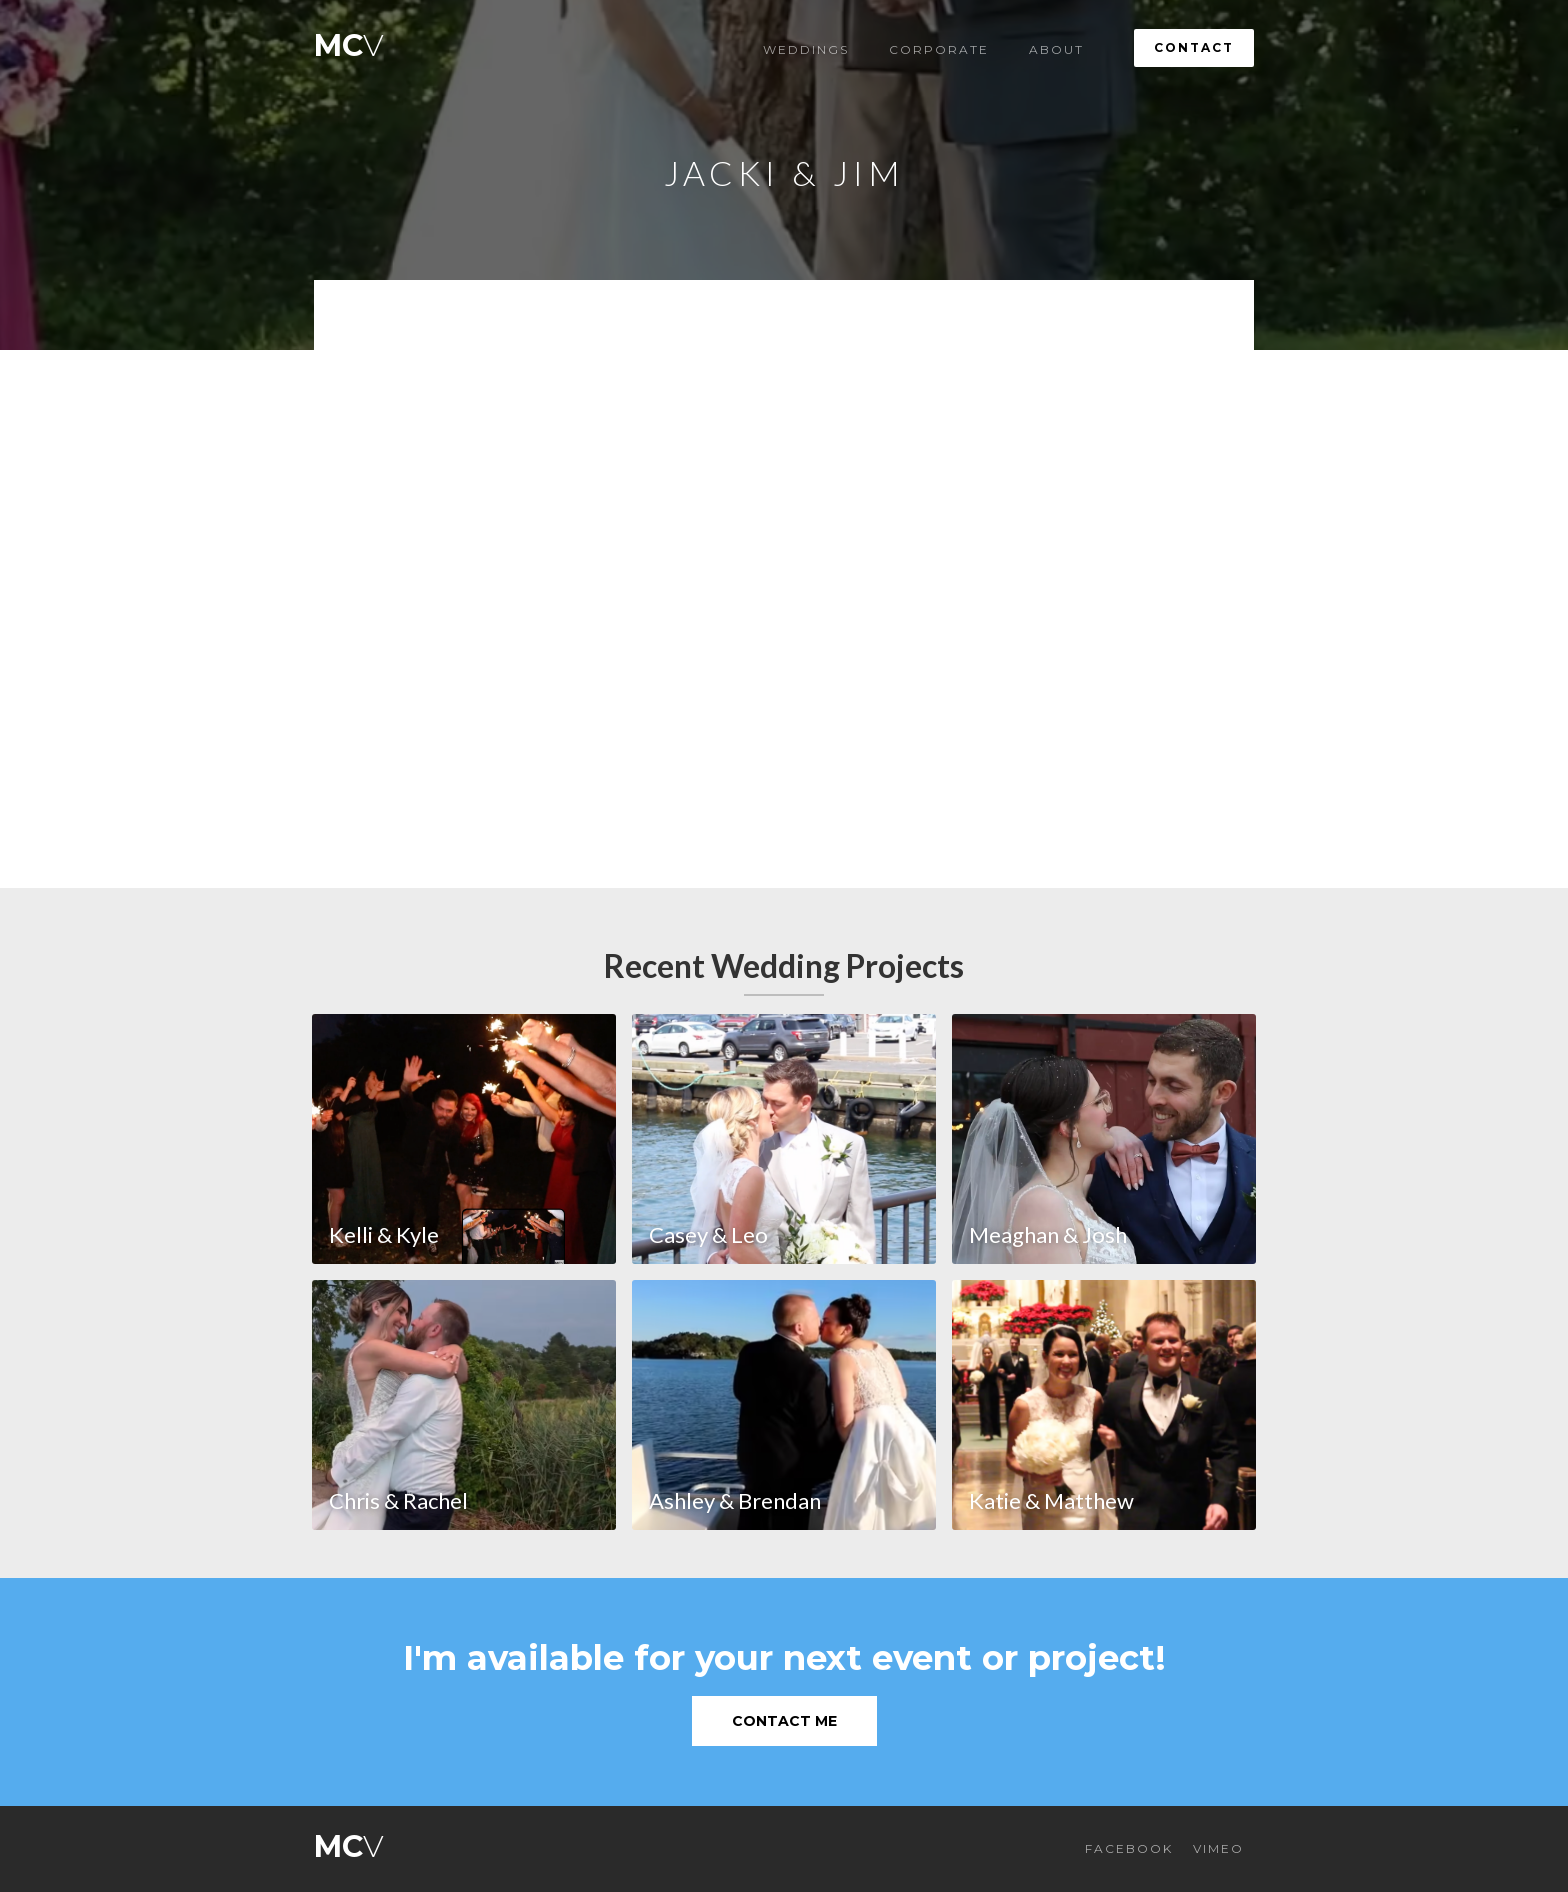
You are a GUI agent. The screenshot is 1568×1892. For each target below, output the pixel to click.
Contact (1194, 47)
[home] (349, 40)
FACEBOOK (1129, 1848)
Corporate (939, 49)
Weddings (806, 49)
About (1056, 49)
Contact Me (784, 1721)
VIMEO (1218, 1848)
